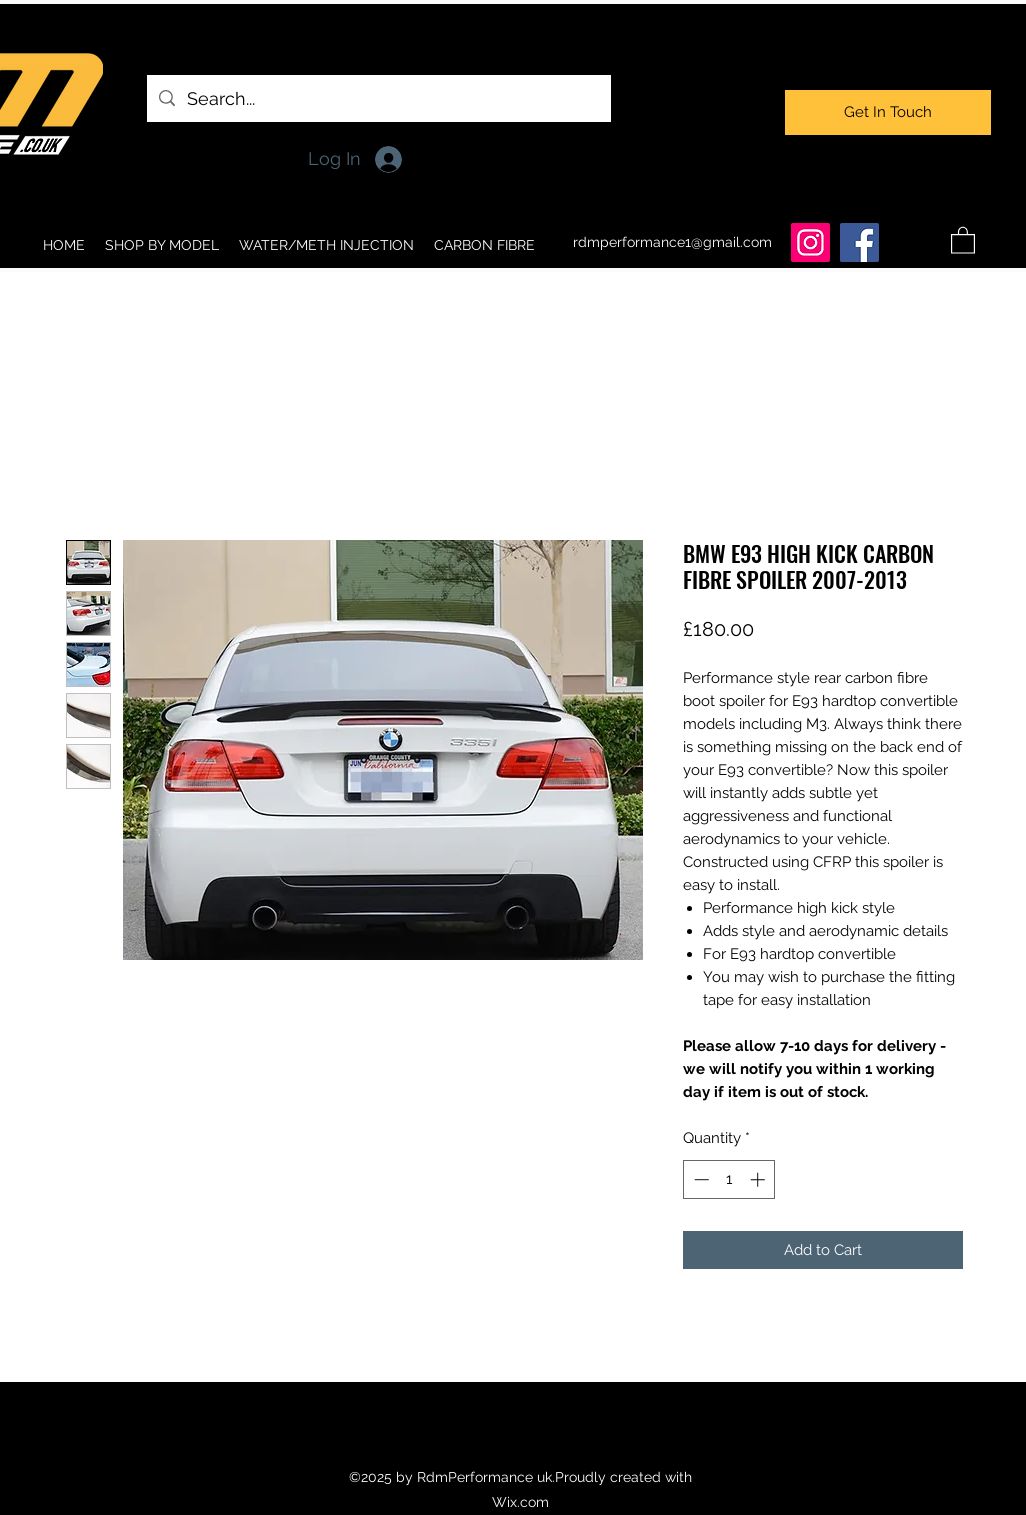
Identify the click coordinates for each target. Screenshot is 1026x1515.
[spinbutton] (729, 1179)
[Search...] (378, 99)
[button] (963, 239)
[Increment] (759, 1179)
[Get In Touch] (888, 112)
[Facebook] (859, 242)
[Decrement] (699, 1179)
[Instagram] (810, 242)
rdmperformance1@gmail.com (672, 242)
